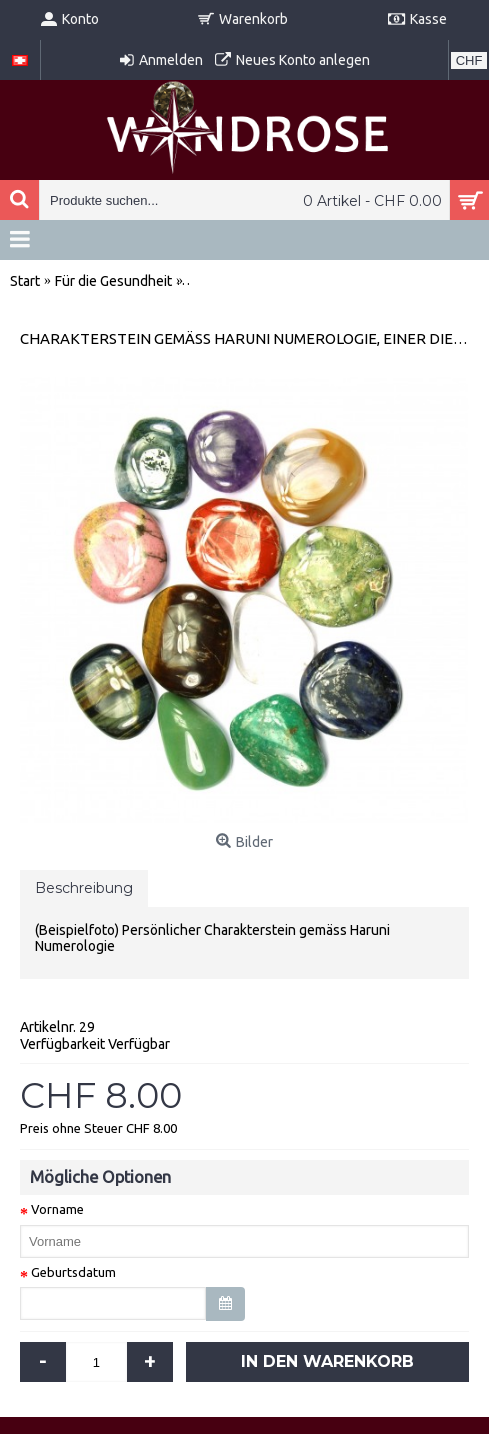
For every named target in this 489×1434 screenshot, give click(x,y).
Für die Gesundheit (113, 281)
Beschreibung (84, 888)
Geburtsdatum (73, 1272)
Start (25, 281)
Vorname (57, 1209)
